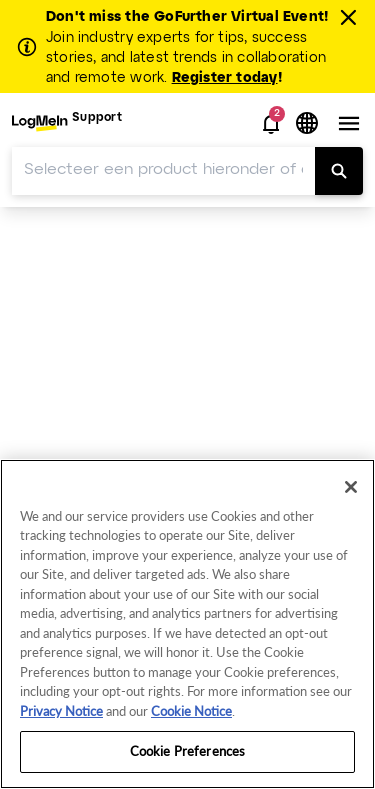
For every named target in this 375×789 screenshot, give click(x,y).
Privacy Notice (61, 711)
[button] (271, 124)
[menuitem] (67, 123)
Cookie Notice (191, 711)
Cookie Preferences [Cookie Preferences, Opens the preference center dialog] (187, 751)
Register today (225, 78)
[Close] (351, 487)
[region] (187, 624)
